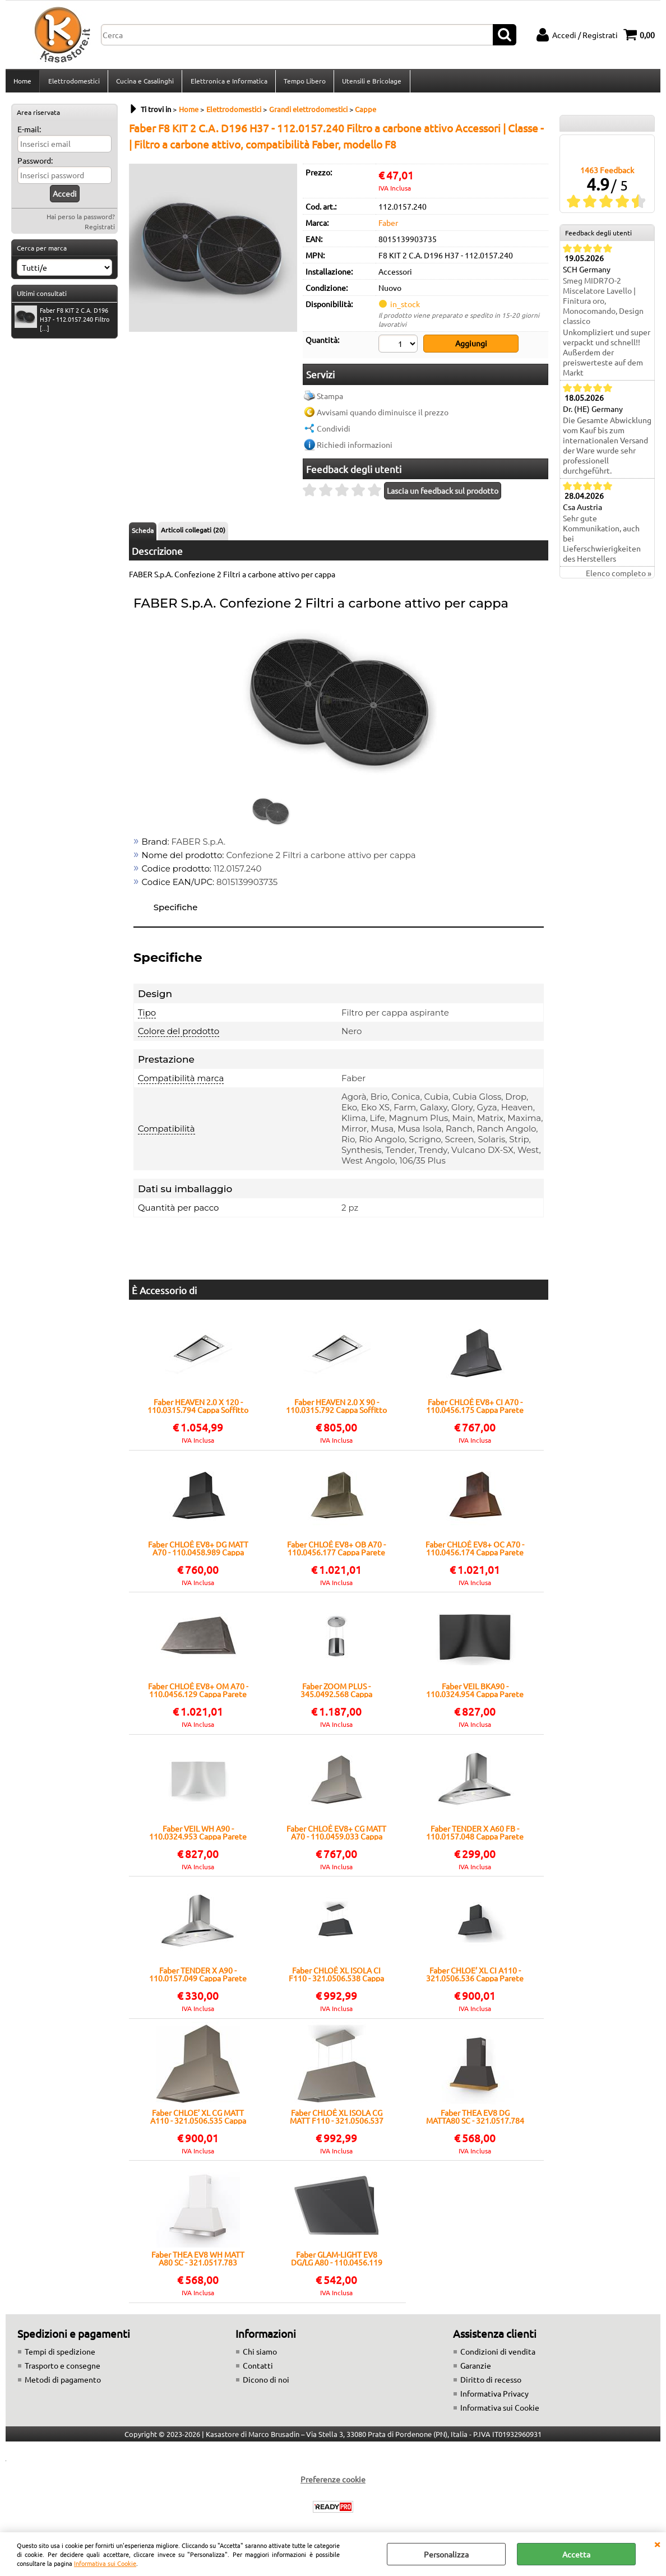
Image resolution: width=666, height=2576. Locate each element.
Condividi (333, 430)
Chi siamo (260, 2353)
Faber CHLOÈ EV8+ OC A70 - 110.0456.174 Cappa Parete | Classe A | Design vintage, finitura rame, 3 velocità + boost (474, 1550)
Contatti (258, 2367)
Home (22, 82)
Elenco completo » (618, 577)
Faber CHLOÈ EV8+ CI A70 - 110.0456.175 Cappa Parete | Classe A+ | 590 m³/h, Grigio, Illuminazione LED (475, 1408)
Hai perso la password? (81, 219)
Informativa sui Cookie (105, 2563)
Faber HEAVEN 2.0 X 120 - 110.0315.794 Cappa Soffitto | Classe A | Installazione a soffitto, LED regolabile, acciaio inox (197, 1408)
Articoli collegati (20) (193, 531)
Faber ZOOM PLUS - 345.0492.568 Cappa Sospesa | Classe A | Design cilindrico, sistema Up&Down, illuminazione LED (336, 1693)
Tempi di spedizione (60, 2353)
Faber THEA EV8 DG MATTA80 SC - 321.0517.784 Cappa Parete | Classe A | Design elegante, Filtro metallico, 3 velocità (475, 2118)
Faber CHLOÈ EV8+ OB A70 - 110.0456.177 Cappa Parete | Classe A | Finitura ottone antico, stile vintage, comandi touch (336, 1550)
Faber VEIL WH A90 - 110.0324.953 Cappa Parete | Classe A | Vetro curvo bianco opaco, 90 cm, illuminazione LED (198, 1834)
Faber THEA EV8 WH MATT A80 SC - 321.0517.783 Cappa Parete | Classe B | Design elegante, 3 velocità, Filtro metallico (198, 2261)
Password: (35, 164)
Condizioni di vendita (497, 2353)
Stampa (330, 398)
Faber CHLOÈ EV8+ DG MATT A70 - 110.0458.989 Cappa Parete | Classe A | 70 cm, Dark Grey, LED (198, 1550)
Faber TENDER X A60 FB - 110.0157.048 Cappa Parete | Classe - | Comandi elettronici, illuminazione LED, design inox (475, 1834)
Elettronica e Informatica (227, 82)
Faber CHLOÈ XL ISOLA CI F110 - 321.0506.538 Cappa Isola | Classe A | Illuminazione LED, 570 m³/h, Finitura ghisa (336, 1977)
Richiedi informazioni (354, 447)
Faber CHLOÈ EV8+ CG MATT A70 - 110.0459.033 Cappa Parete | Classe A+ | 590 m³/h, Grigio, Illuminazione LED (336, 1834)
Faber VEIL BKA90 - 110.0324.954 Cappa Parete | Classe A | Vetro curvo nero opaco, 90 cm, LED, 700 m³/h (474, 1693)
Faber (388, 226)
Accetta (576, 2554)
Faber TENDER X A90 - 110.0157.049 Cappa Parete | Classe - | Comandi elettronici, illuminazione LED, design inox (198, 1977)
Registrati (100, 229)
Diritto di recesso (490, 2381)
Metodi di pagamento (63, 2381)
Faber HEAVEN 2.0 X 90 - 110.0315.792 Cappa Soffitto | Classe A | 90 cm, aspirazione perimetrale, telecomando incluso (336, 1408)
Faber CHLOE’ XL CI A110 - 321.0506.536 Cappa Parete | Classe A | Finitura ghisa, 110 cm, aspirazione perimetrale (475, 1977)
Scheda (143, 532)
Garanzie (475, 2367)
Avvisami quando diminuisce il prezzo (382, 414)
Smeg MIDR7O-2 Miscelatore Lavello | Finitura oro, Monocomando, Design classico (603, 304)
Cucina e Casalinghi (144, 82)
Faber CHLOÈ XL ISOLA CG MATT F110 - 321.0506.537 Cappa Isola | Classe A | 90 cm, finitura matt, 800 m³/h (336, 2118)
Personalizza (446, 2554)
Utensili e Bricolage (370, 82)
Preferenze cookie (333, 2481)
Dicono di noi (266, 2381)
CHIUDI (657, 2543)
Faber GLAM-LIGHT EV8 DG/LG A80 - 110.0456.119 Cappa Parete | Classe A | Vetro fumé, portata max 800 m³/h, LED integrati (336, 2261)
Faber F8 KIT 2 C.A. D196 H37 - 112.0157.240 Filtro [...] (62, 322)
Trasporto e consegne (62, 2367)
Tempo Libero (304, 82)
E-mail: (29, 132)
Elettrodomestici (73, 82)
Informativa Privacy (494, 2395)
